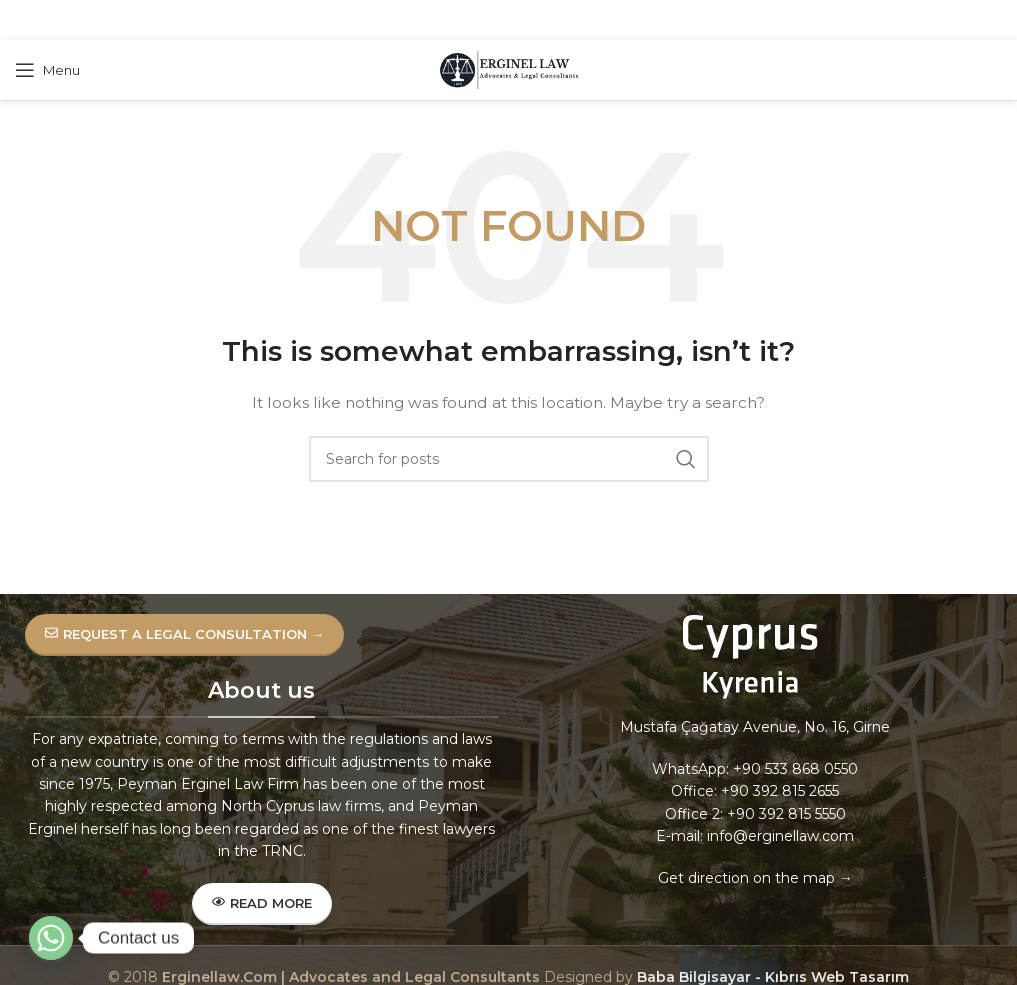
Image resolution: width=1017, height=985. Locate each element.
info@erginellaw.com (780, 836)
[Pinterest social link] (507, 20)
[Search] (509, 459)
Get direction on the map (746, 878)
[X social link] (481, 20)
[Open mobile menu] (47, 70)
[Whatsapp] (51, 938)
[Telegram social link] (557, 20)
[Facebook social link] (457, 20)
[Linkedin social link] (532, 20)
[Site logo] (509, 69)
